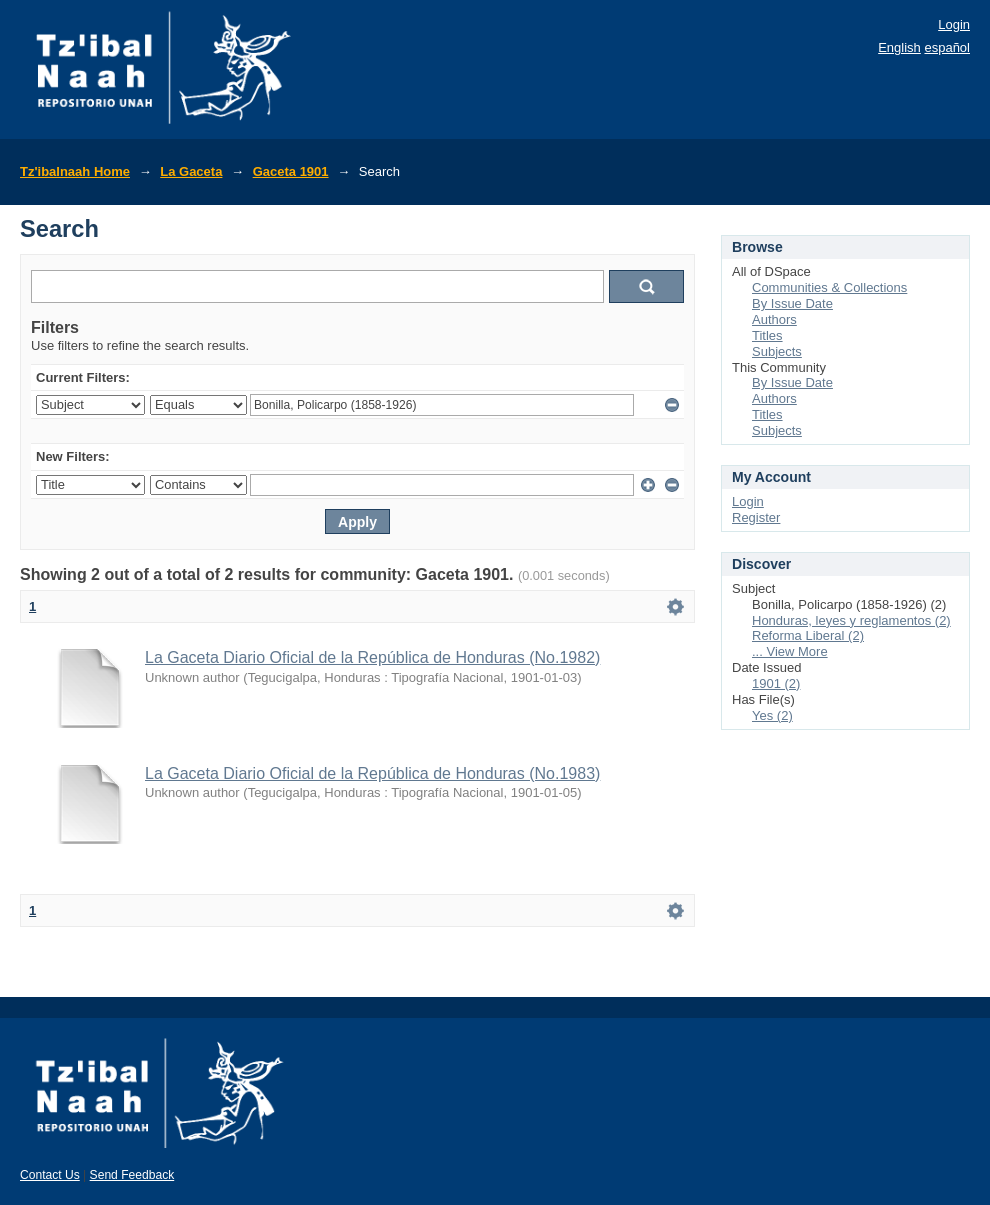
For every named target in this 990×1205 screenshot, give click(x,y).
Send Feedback (132, 1175)
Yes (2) (772, 715)
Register (756, 517)
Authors (774, 319)
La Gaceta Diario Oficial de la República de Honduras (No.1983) (372, 773)
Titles (767, 335)
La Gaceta (191, 171)
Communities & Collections (829, 287)
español (947, 47)
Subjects (777, 351)
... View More (790, 651)
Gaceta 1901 (291, 171)
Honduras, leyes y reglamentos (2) (851, 620)
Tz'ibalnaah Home (75, 171)
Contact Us (50, 1175)
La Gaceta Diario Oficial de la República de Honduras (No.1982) (372, 657)
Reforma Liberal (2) (808, 635)
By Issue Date (792, 303)
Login (954, 24)
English (899, 47)
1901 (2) (776, 683)
